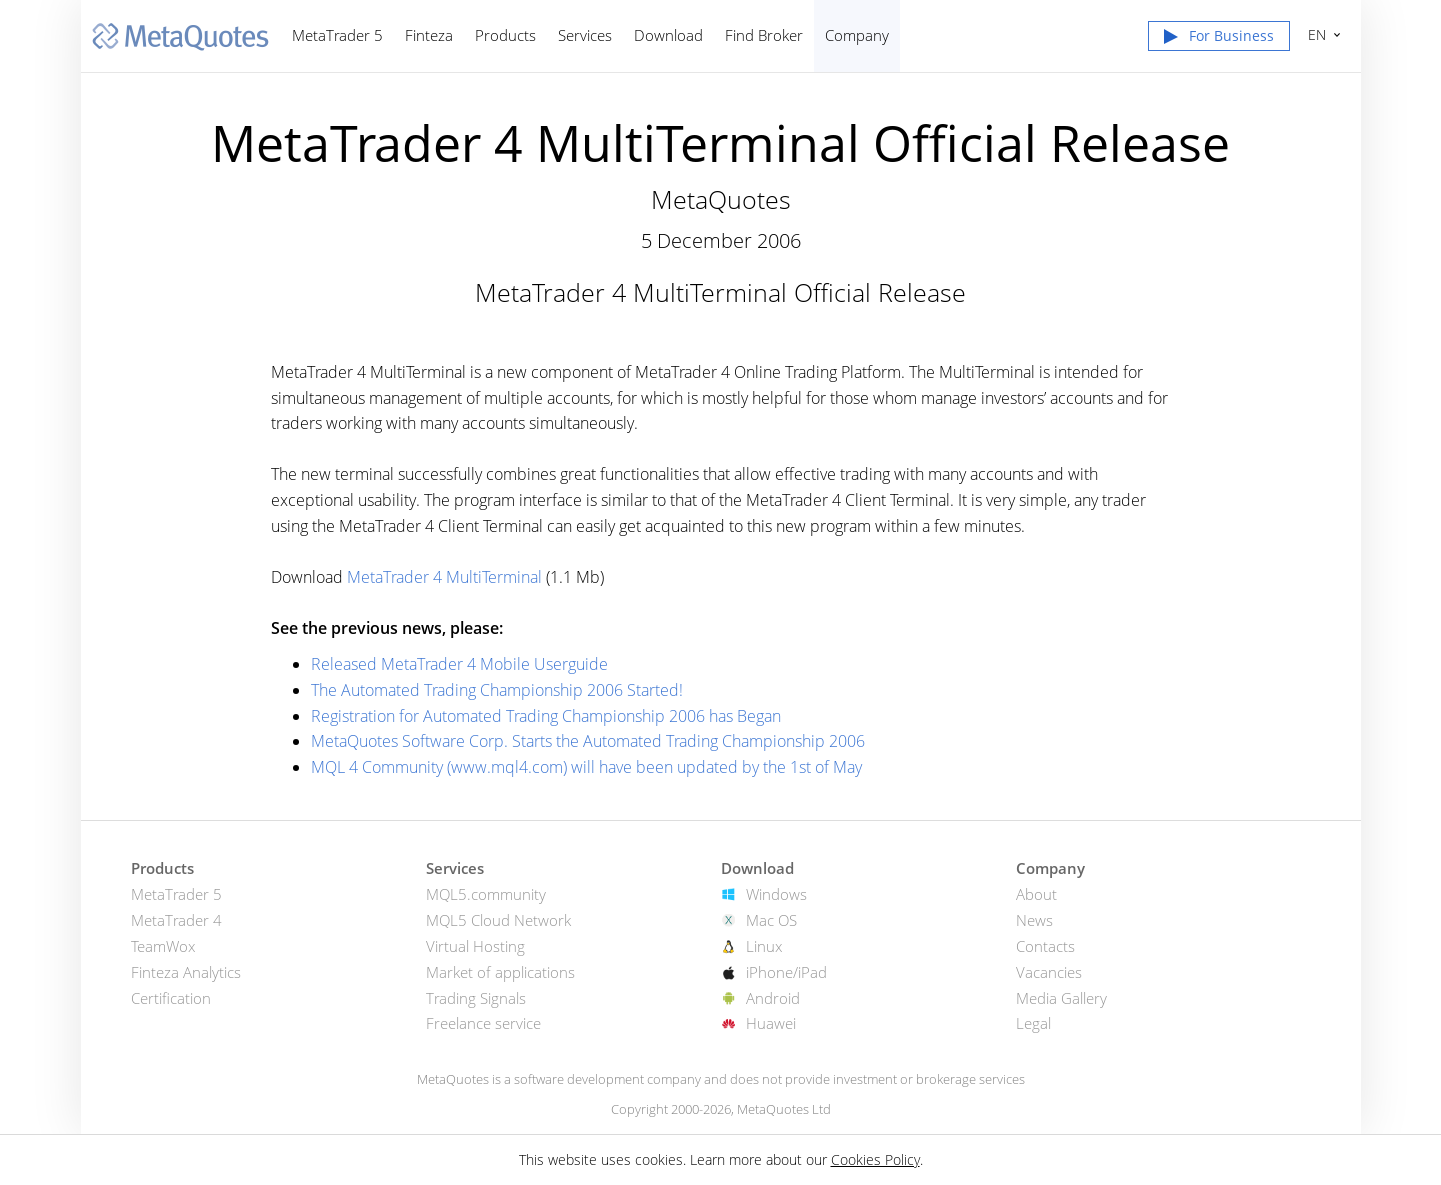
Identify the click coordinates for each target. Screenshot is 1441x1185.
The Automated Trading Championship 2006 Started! (497, 690)
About (1036, 894)
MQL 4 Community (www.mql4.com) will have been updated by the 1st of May (586, 767)
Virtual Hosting (475, 946)
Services (585, 35)
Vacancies (1049, 972)
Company (857, 35)
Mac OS (771, 920)
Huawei (771, 1023)
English (1314, 34)
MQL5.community (486, 894)
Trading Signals (476, 998)
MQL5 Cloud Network (498, 920)
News (1034, 920)
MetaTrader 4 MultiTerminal (444, 577)
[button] (1219, 40)
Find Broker (764, 35)
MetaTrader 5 (337, 35)
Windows (776, 894)
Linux (764, 946)
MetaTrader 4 (176, 920)
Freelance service (483, 1023)
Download (668, 35)
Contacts (1045, 946)
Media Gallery (1061, 998)
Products (505, 35)
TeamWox (163, 946)
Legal (1033, 1023)
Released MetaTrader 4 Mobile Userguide (459, 664)
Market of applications (500, 972)
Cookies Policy (875, 1159)
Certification (171, 998)
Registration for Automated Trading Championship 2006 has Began (546, 716)
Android (773, 998)
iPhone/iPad (786, 972)
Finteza (429, 35)
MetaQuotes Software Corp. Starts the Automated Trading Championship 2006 (588, 741)
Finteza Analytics (186, 972)
